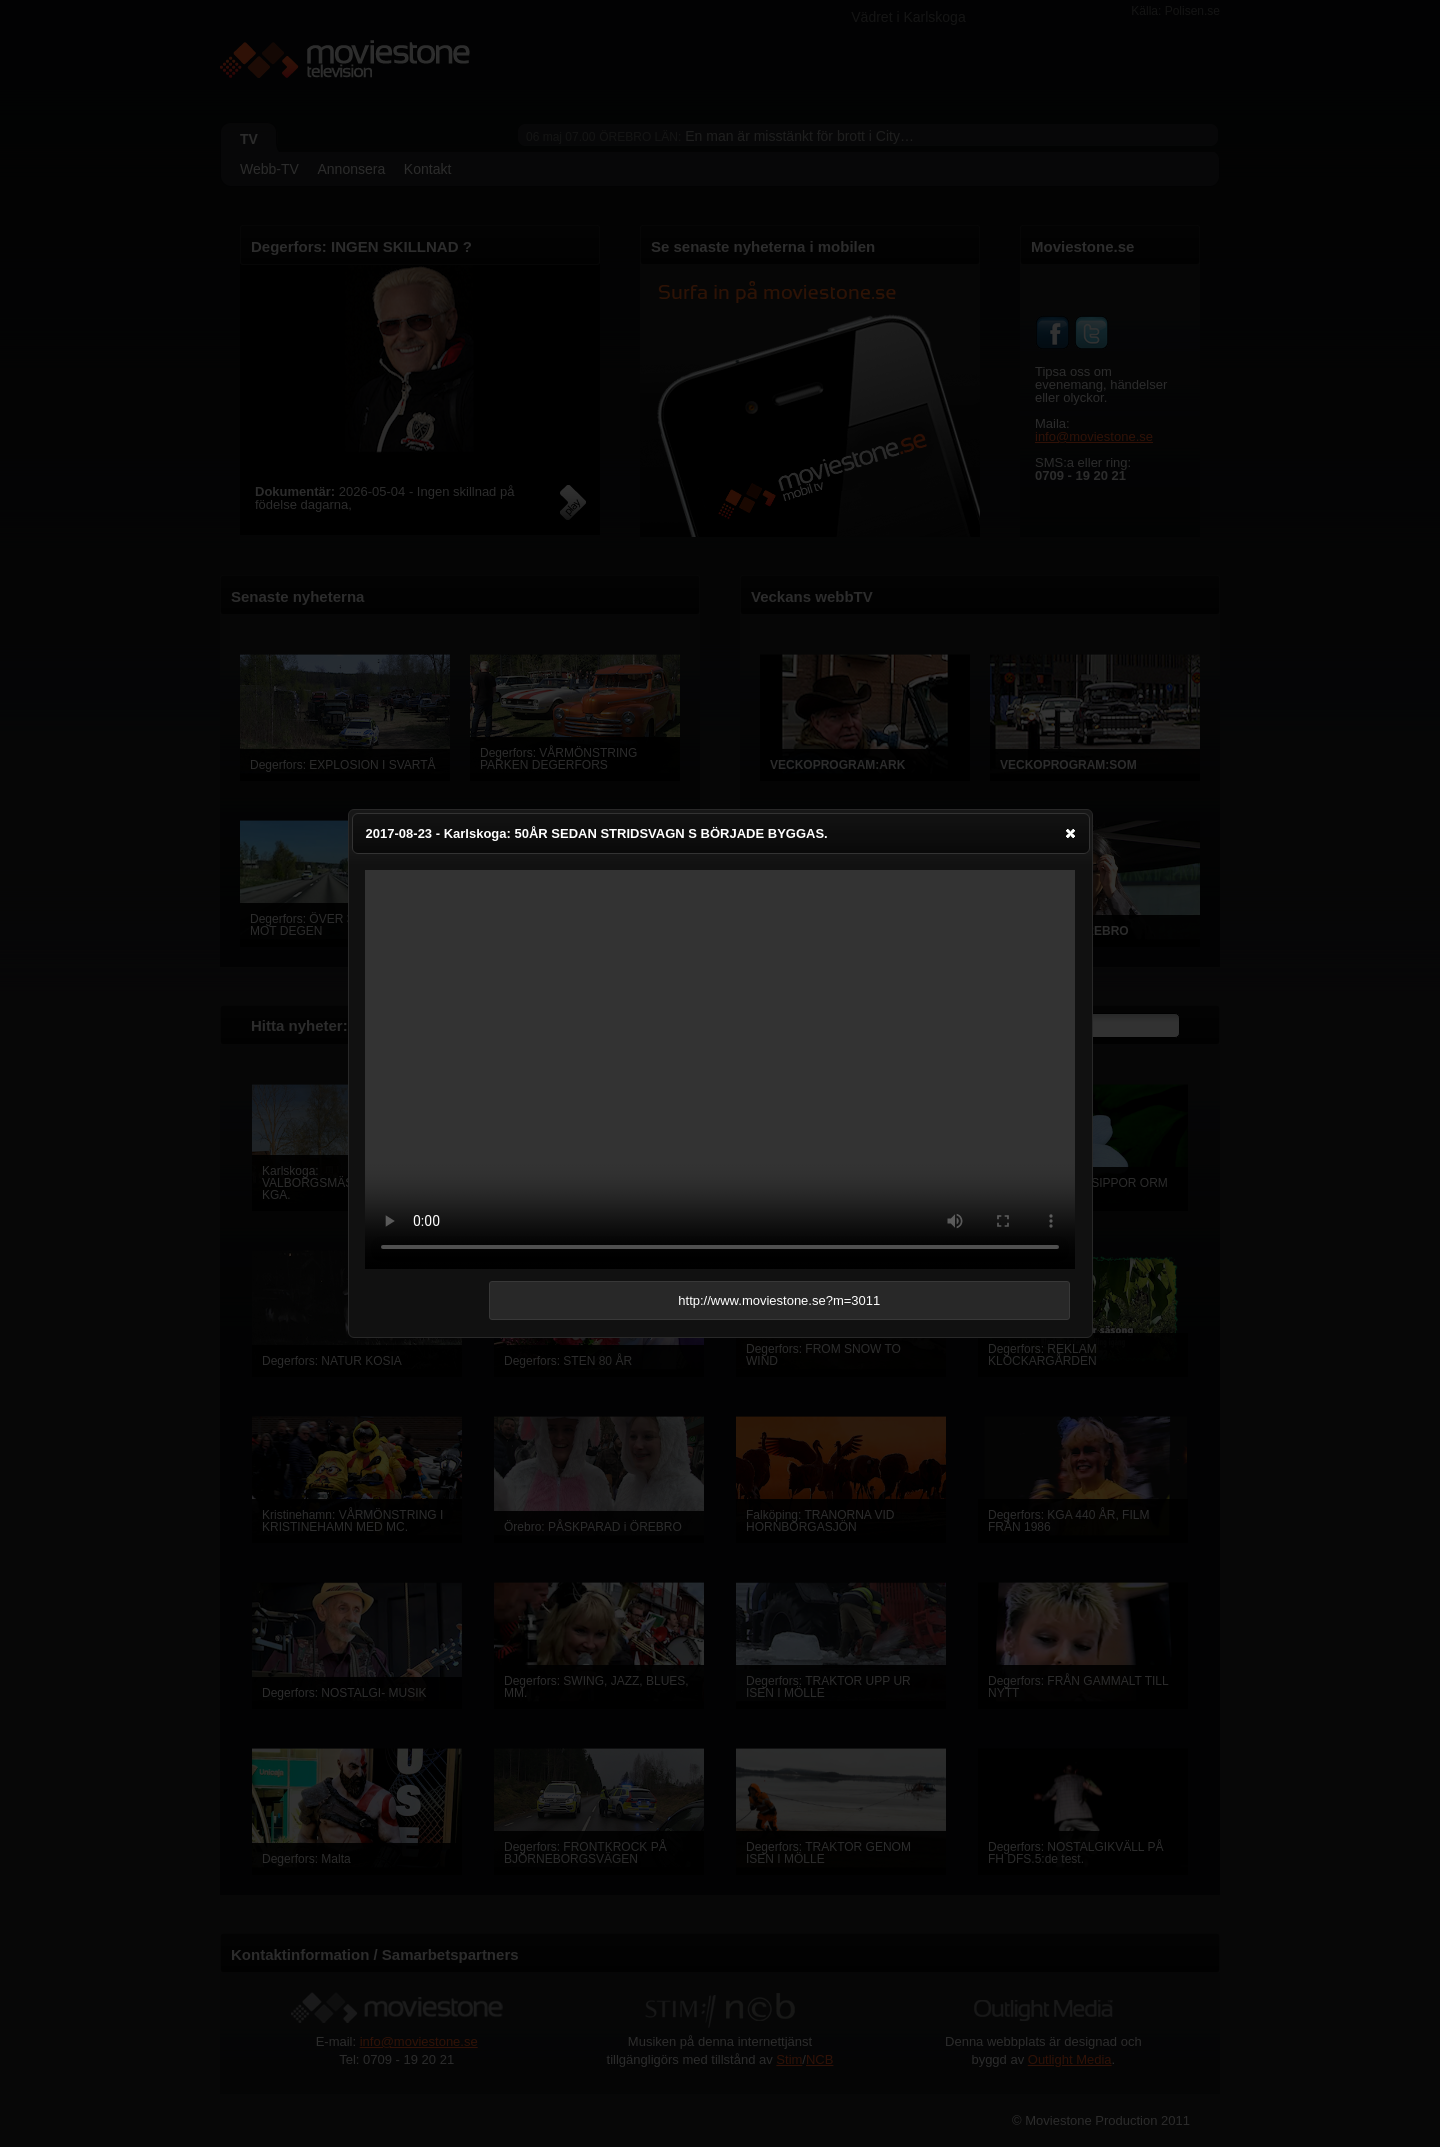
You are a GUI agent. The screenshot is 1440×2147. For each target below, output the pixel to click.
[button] (1070, 833)
